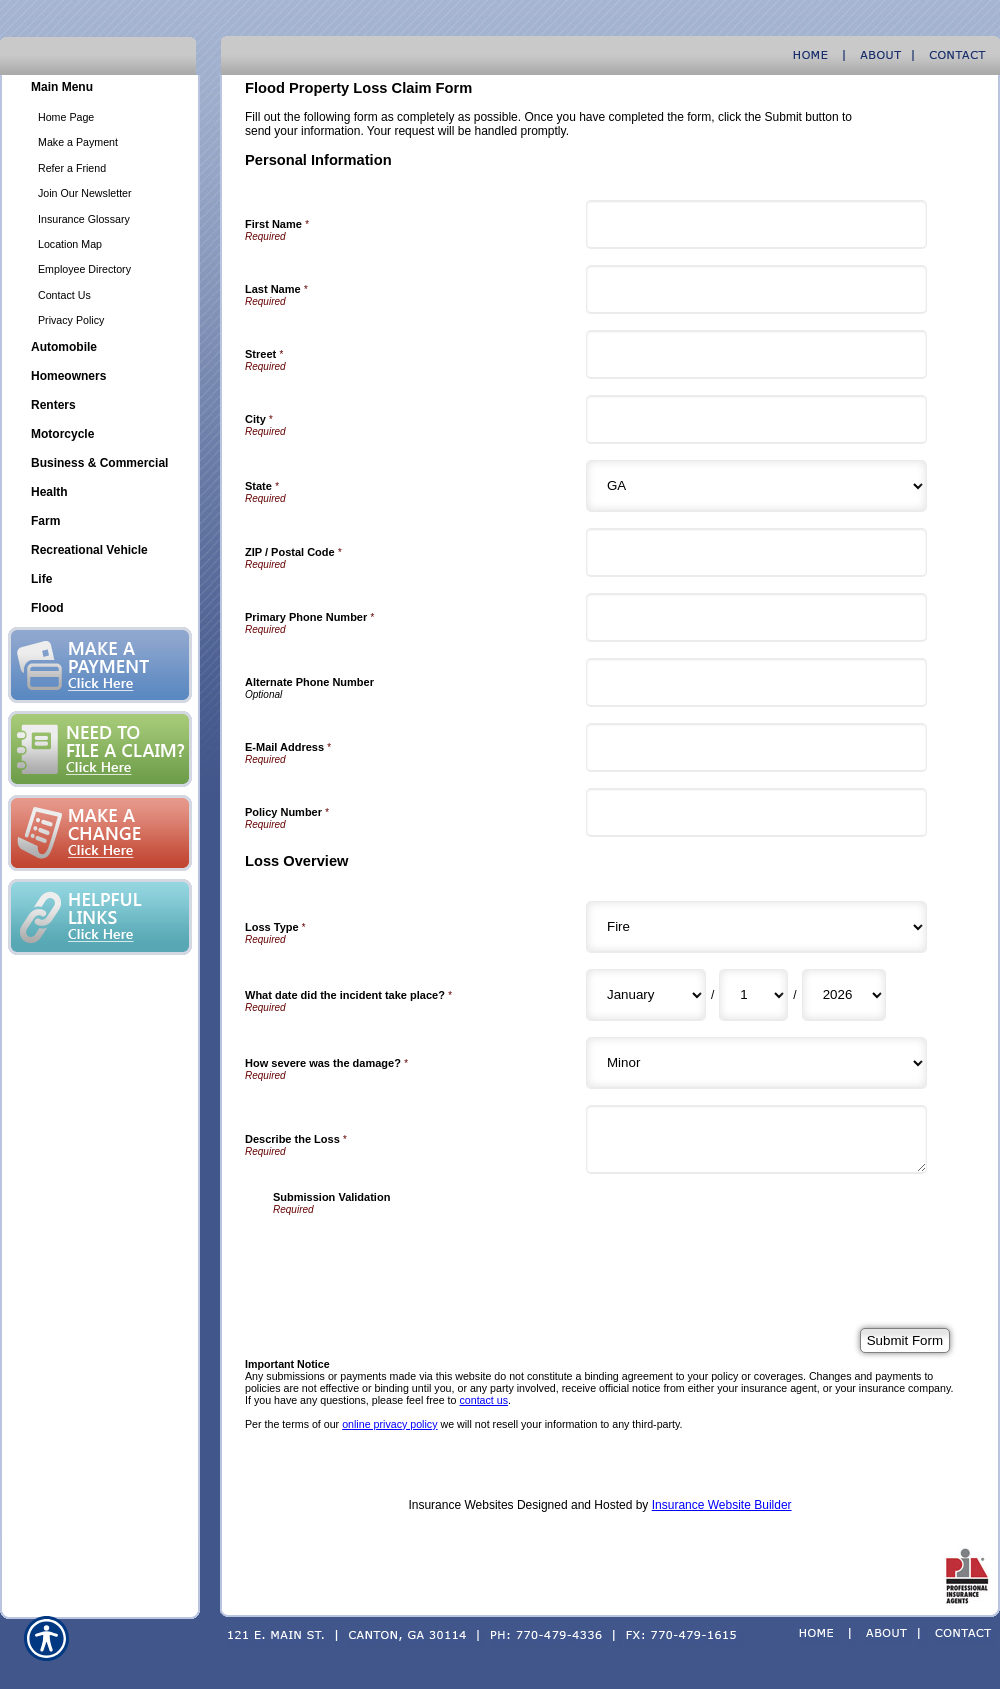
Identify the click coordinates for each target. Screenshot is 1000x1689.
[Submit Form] (905, 1340)
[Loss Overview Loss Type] (756, 927)
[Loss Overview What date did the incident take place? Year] (844, 995)
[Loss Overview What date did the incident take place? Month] (646, 995)
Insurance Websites (460, 1505)
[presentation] (425, 1254)
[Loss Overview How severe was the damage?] (756, 1063)
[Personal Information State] (756, 486)
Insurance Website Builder (722, 1505)
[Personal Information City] (756, 419)
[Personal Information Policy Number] (756, 812)
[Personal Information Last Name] (756, 289)
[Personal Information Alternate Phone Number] (756, 682)
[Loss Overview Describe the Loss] (756, 1139)
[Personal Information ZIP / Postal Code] (756, 552)
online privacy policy (389, 1424)
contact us (483, 1400)
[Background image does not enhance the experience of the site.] (100, 89)
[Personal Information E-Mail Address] (756, 747)
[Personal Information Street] (756, 354)
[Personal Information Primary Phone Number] (756, 617)
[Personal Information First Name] (756, 224)
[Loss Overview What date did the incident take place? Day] (753, 995)
